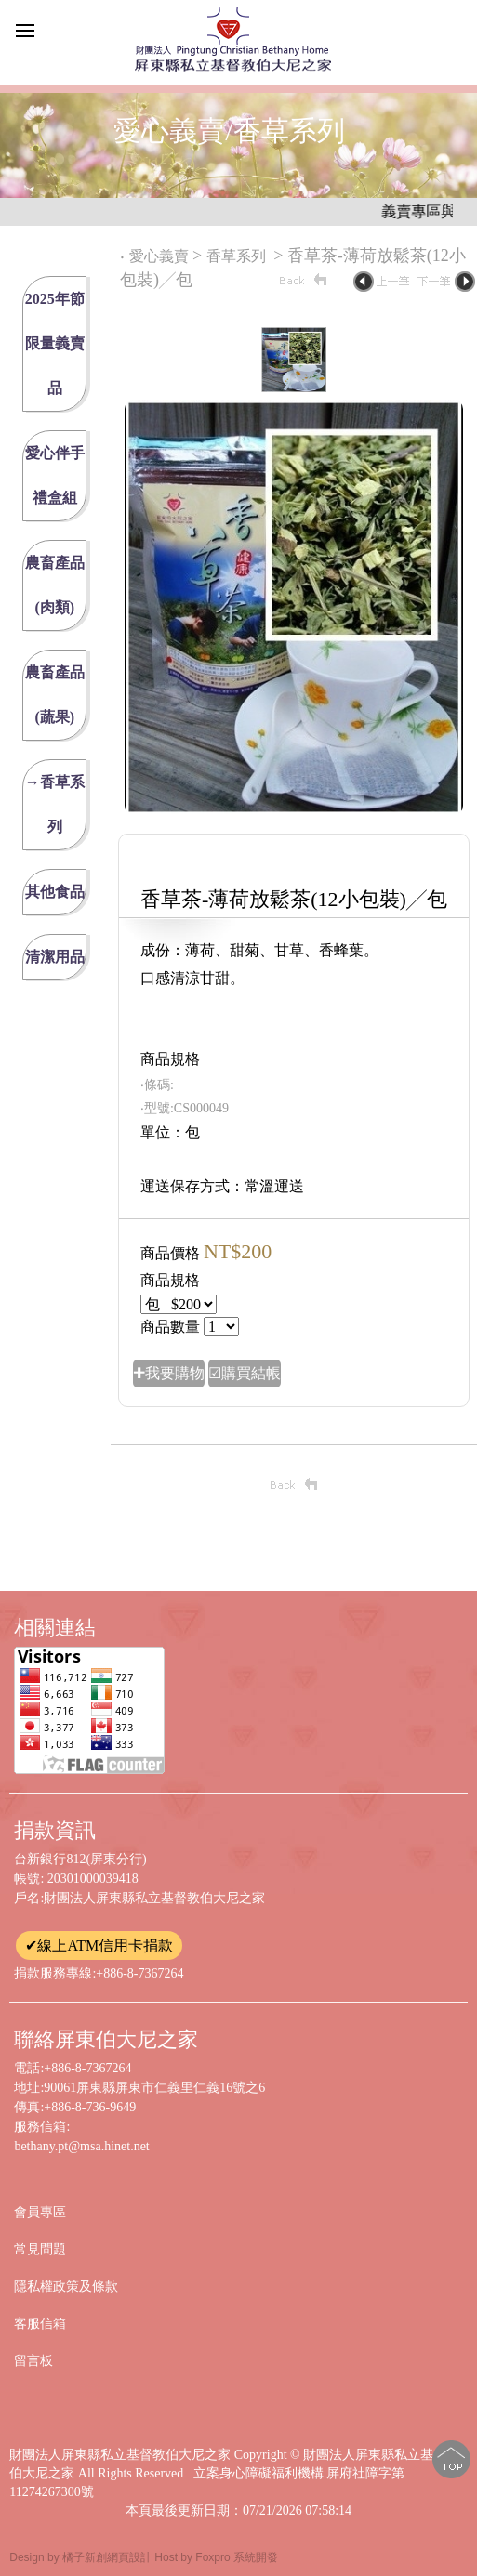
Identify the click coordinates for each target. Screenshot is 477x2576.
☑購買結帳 (244, 1373)
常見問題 (40, 2249)
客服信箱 (40, 2324)
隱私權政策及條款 (66, 2286)
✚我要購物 (169, 1373)
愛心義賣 (159, 256)
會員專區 (40, 2212)
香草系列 (238, 256)
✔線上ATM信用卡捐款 (99, 1945)
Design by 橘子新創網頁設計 (81, 2557)
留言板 (33, 2361)
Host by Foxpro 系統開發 (216, 2557)
